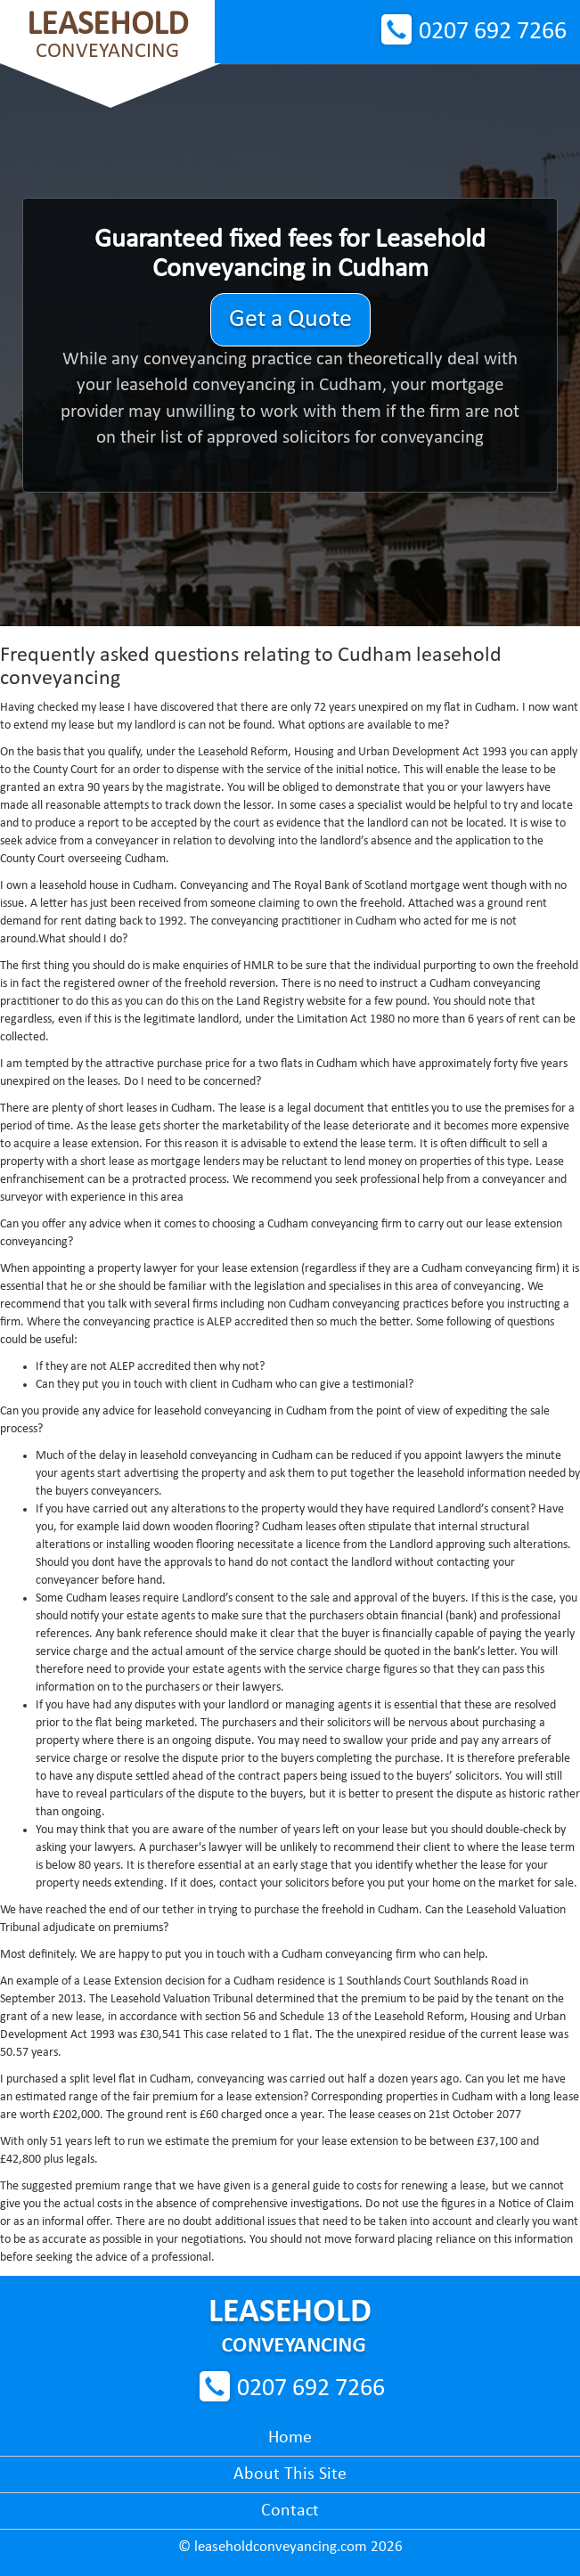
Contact (290, 2511)
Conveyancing (107, 35)
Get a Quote (290, 319)
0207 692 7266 (493, 32)
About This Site (290, 2474)
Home (290, 2438)
